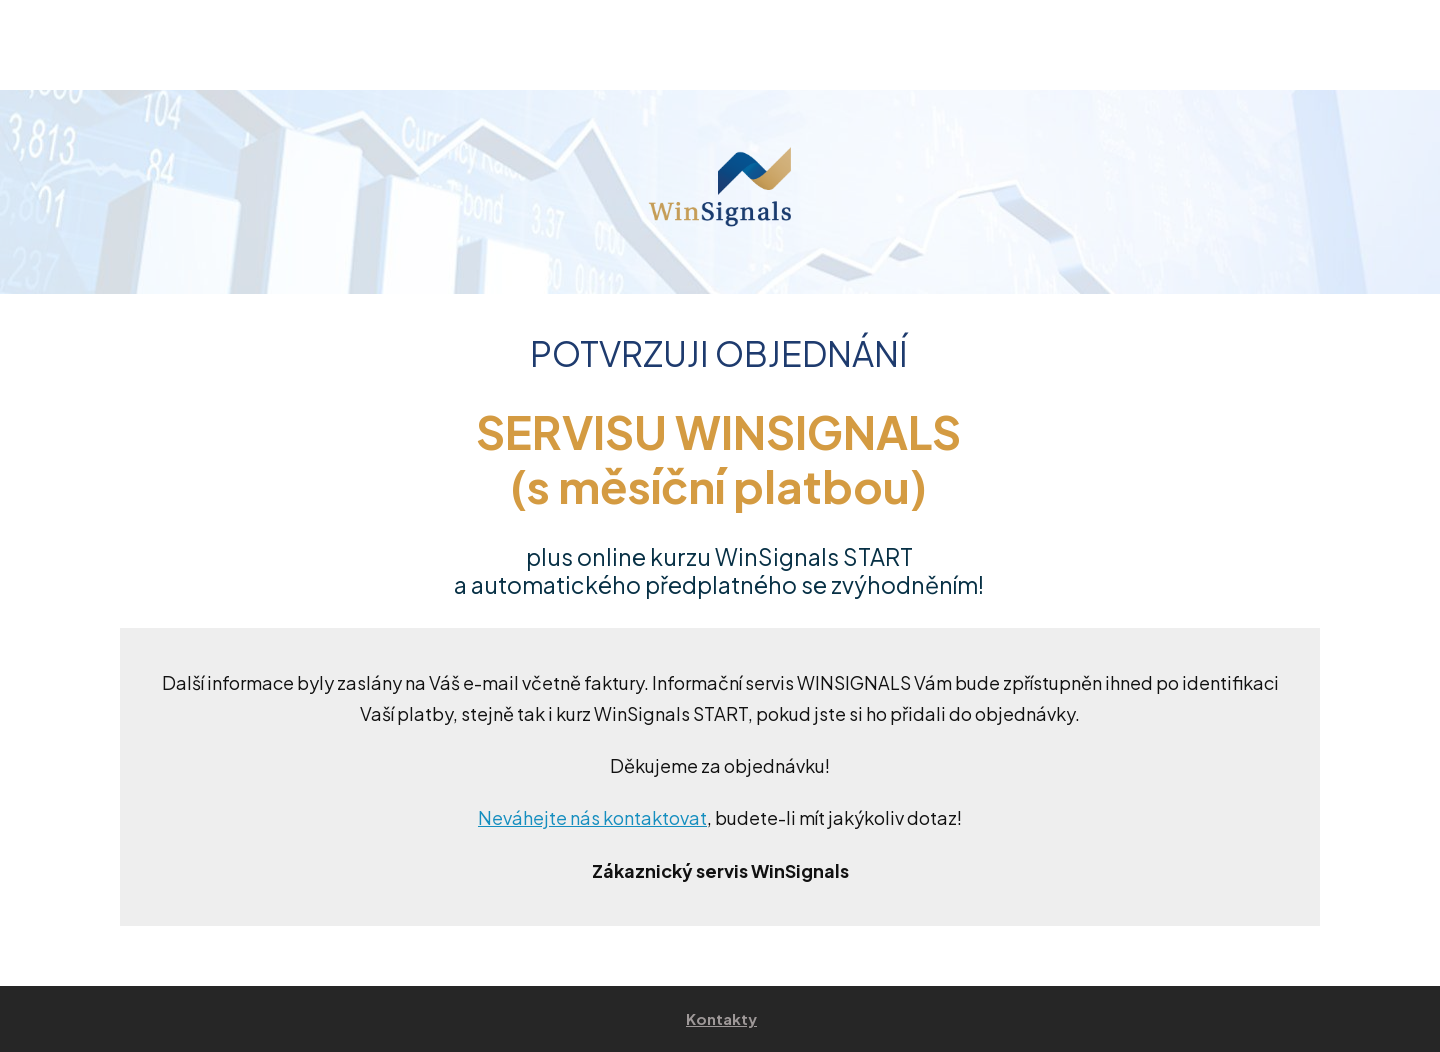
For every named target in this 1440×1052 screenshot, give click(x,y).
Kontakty (721, 1018)
